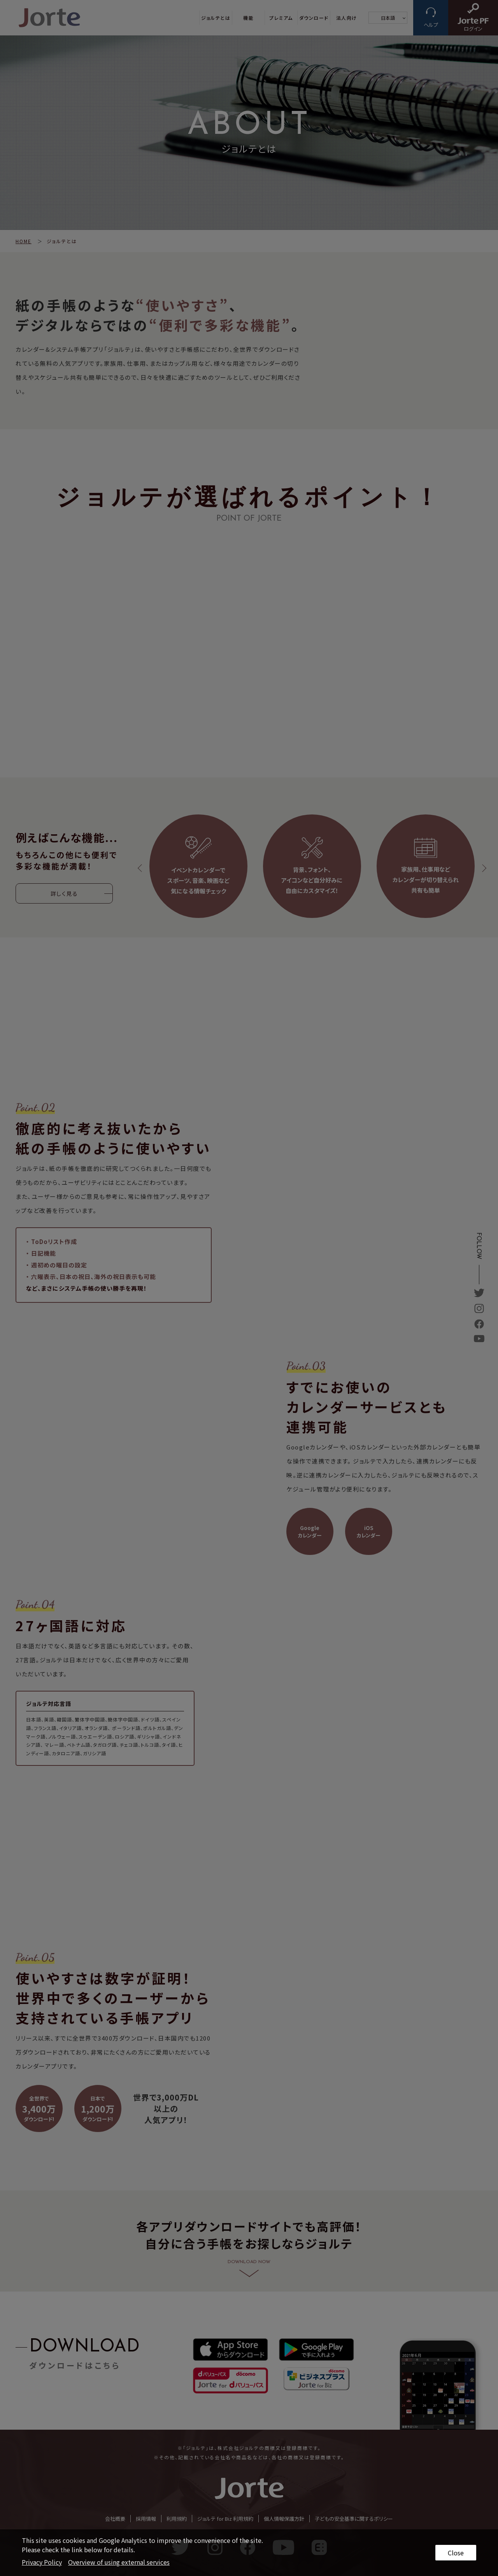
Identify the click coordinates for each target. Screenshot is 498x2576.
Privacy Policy (42, 2562)
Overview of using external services (119, 2562)
